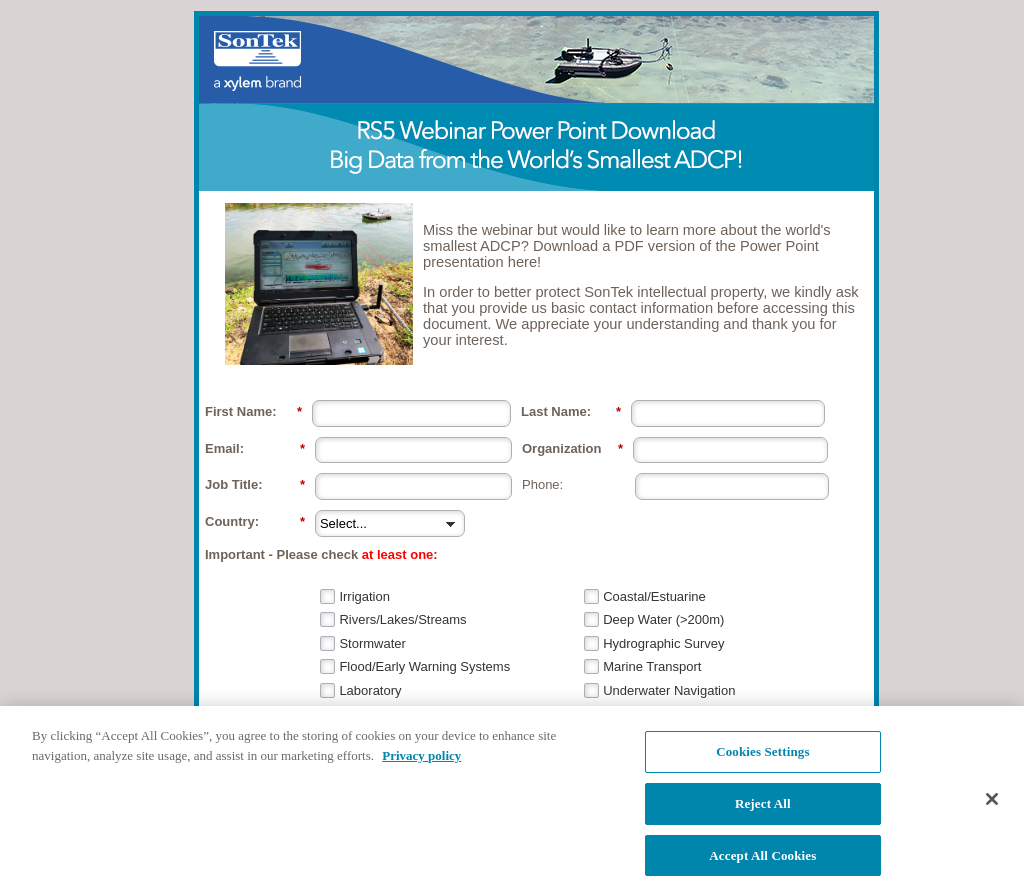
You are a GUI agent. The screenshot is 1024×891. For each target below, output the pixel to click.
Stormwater (372, 643)
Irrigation (364, 596)
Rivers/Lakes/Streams (402, 619)
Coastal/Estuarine (654, 596)
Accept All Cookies (762, 865)
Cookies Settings (762, 762)
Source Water (378, 713)
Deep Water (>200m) (663, 619)
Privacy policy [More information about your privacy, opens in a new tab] (421, 765)
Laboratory (370, 690)
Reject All (763, 813)
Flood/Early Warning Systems (424, 666)
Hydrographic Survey (663, 643)
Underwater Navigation (669, 690)
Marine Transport (652, 666)
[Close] (992, 810)
